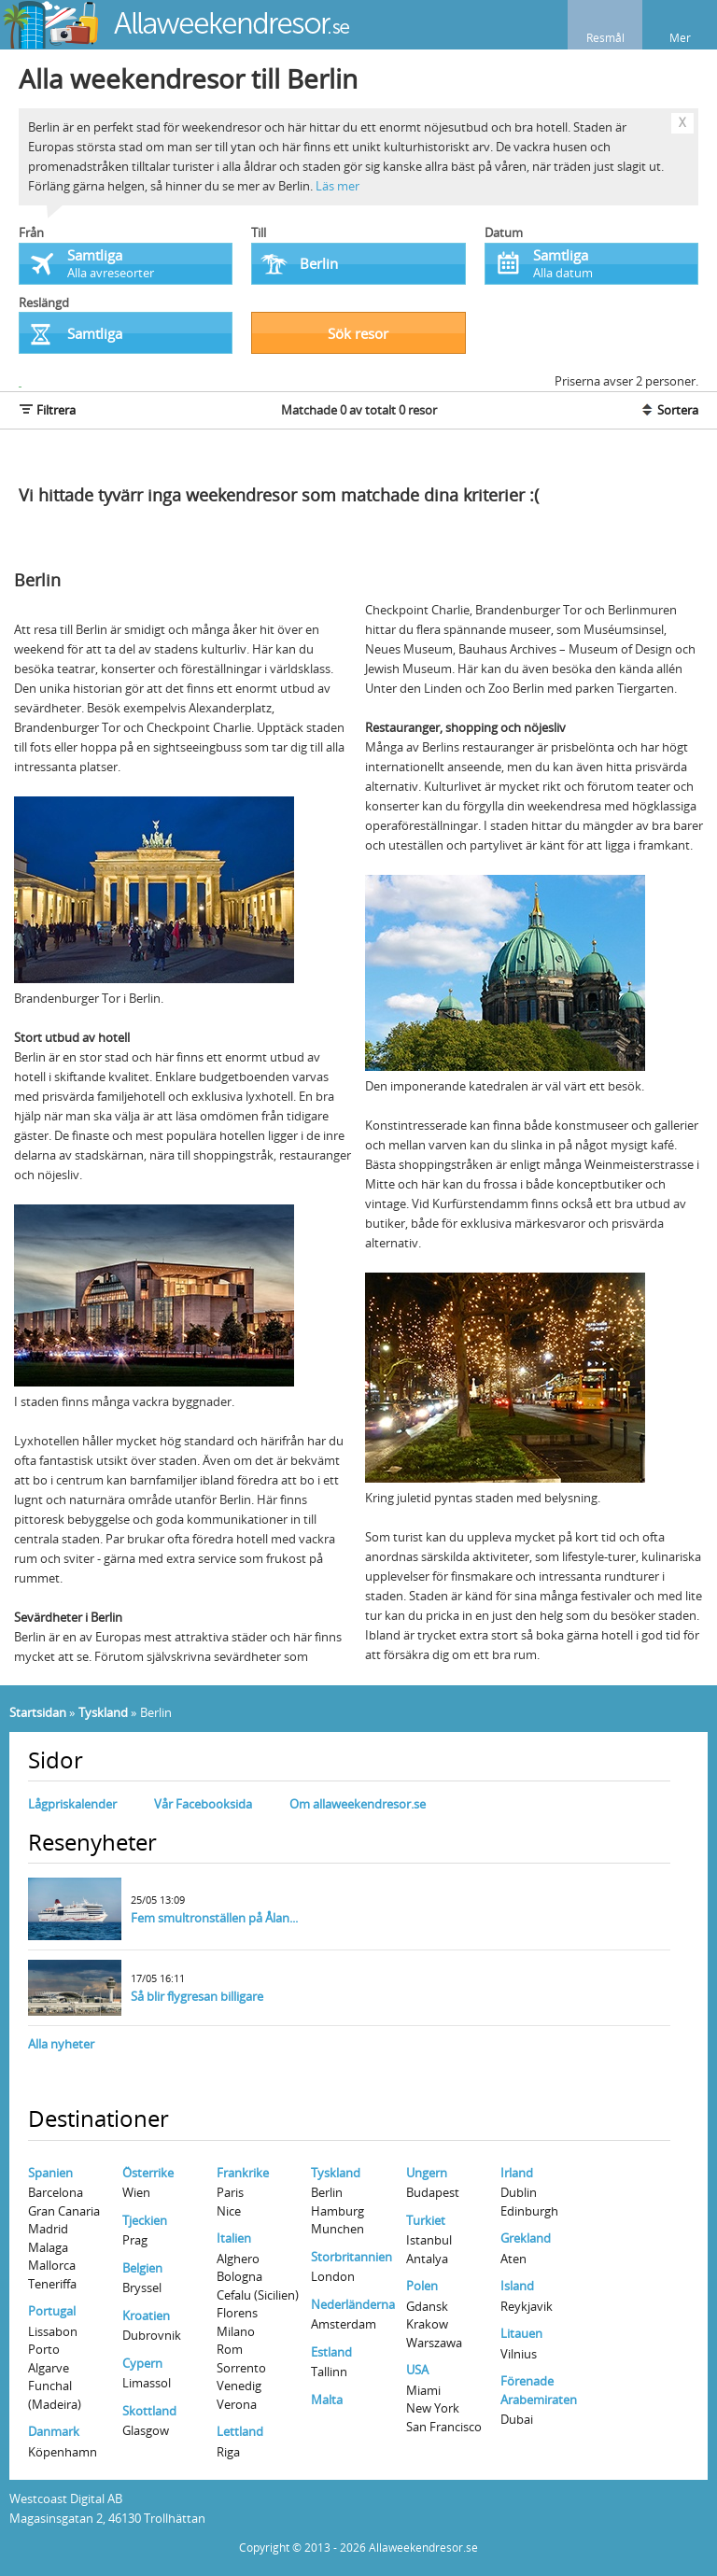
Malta (327, 2399)
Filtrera (47, 409)
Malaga (48, 2247)
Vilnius (518, 2353)
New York (432, 2408)
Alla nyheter (61, 2043)
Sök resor (358, 333)
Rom (230, 2349)
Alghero (238, 2258)
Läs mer (337, 185)
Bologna (239, 2276)
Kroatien (146, 2315)
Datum (504, 232)
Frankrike (243, 2172)
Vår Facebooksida (203, 1803)
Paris (230, 2192)
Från (31, 232)
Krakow (427, 2324)
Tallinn (329, 2371)
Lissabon (52, 2331)
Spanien (50, 2172)
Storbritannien (351, 2256)
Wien (136, 2192)
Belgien (142, 2267)
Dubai (516, 2419)
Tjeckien (144, 2220)
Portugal (52, 2310)
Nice (229, 2211)
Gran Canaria (64, 2211)
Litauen (521, 2333)
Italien (234, 2238)
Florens (237, 2312)
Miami (423, 2390)
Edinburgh (529, 2211)
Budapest (432, 2192)
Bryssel (142, 2287)
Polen (422, 2285)
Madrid (48, 2228)
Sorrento (241, 2367)
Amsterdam (343, 2324)
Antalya (427, 2258)
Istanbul (429, 2239)
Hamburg (337, 2211)
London (333, 2276)
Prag (135, 2239)
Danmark (53, 2431)
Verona (237, 2404)
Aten (513, 2258)
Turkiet (425, 2220)
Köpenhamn (62, 2451)
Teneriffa (52, 2283)
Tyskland (103, 1712)
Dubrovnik (151, 2335)
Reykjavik (526, 2306)
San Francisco (444, 2426)
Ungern (426, 2172)
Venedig (239, 2385)
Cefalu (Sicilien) (258, 2295)
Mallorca (52, 2265)
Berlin (327, 2192)
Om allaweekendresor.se (357, 1803)
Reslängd (44, 302)
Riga (228, 2451)
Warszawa (434, 2342)
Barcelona (55, 2192)
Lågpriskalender (72, 1803)
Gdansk (427, 2306)
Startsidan (37, 1712)
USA (417, 2369)
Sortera (669, 409)
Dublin (518, 2192)
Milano (236, 2331)
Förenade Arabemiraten (538, 2390)
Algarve (48, 2367)
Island (517, 2285)
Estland (331, 2352)
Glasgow (145, 2430)
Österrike (148, 2172)
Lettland (240, 2431)
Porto (44, 2349)
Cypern (142, 2363)
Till (258, 232)
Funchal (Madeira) (54, 2395)
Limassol (146, 2382)
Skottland (149, 2410)
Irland (516, 2172)
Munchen (337, 2228)
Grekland (525, 2238)
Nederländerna (353, 2304)
